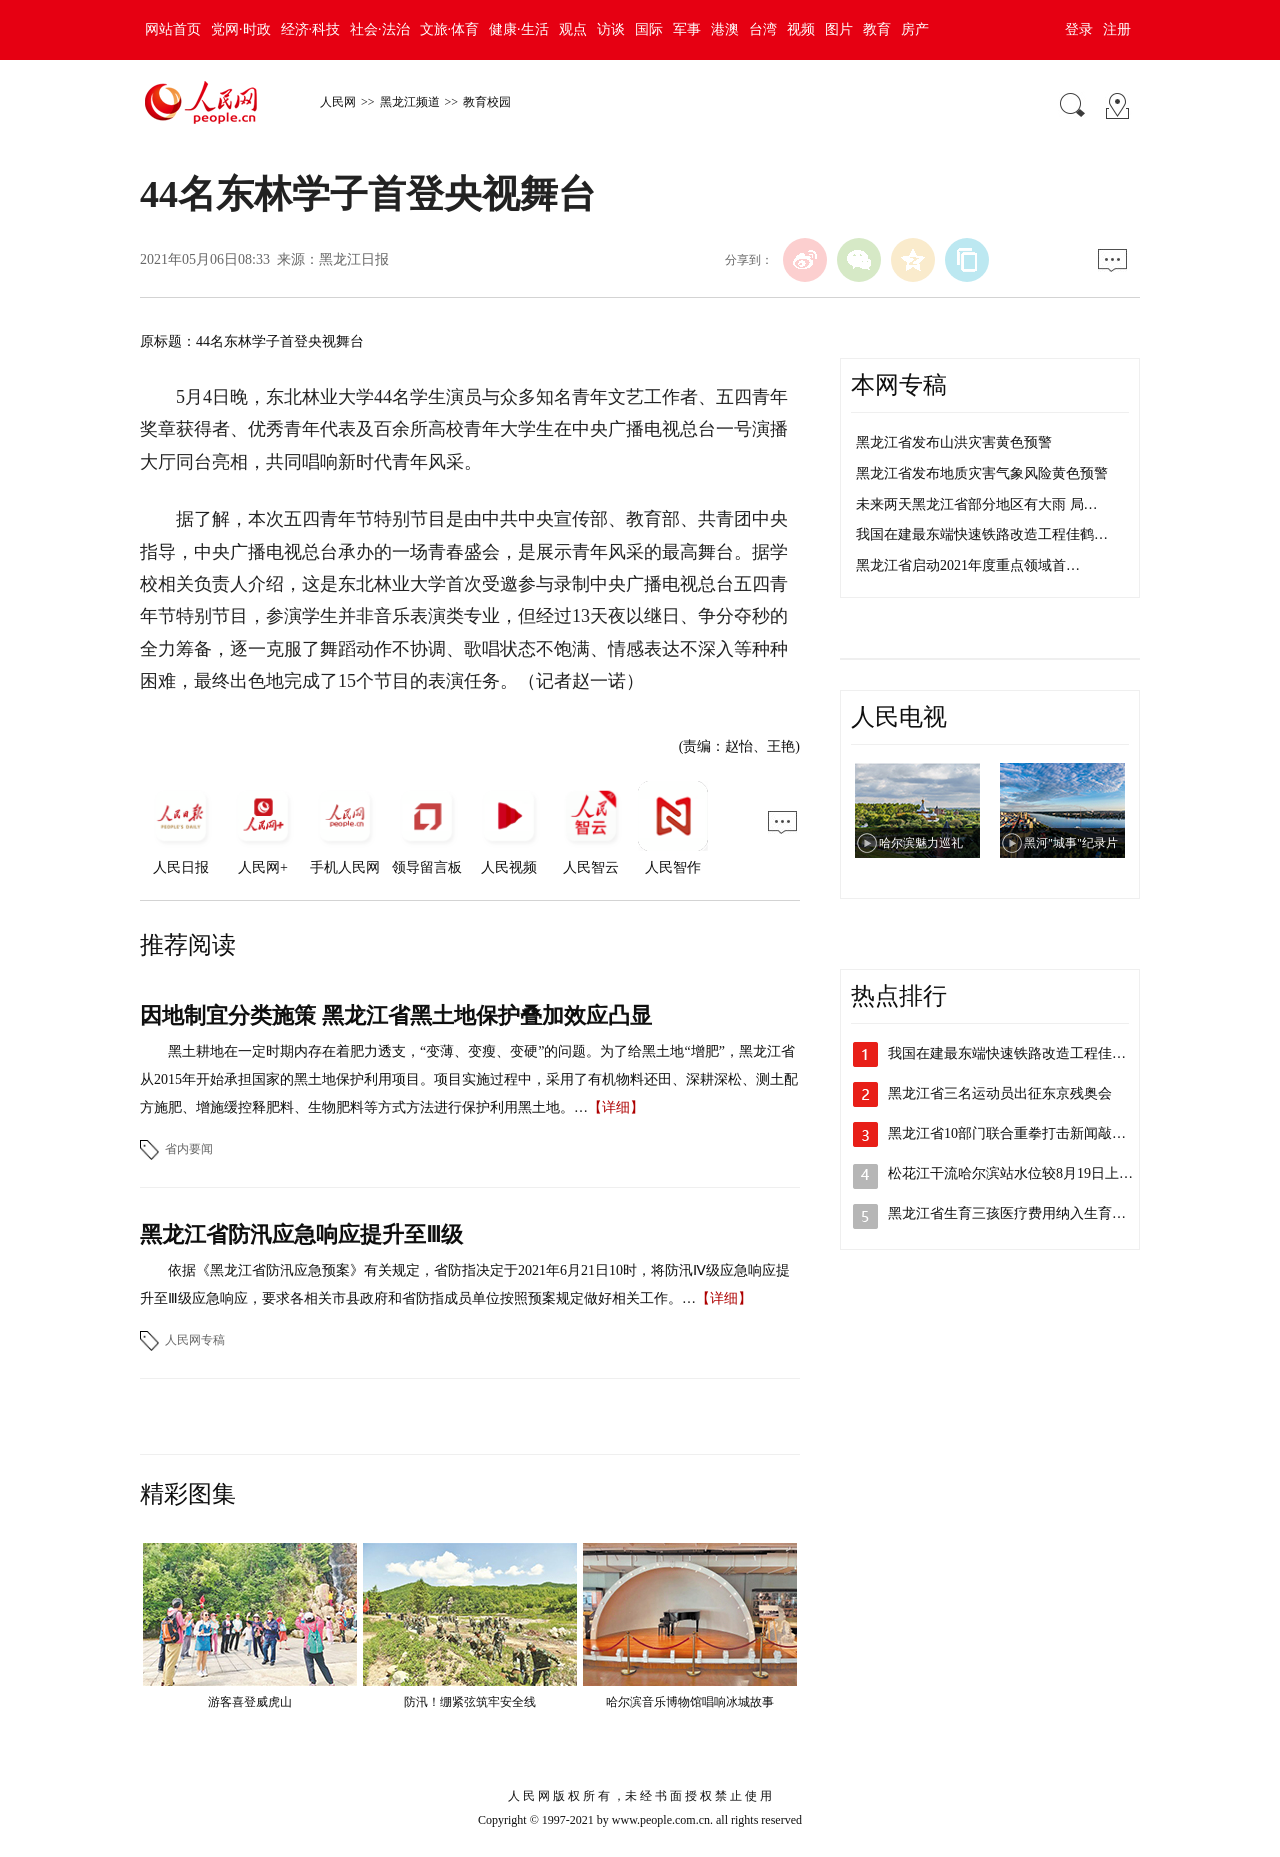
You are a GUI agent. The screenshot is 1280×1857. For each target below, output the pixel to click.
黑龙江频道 (410, 102)
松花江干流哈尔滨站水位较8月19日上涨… (1017, 1173)
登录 (1079, 29)
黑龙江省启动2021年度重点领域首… (968, 565)
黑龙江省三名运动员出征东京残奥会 (1000, 1093)
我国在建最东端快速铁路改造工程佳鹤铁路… (1028, 1053)
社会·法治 (380, 29)
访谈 (611, 29)
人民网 (338, 102)
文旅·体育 (450, 29)
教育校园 (487, 102)
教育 (877, 29)
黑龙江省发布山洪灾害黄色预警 (954, 442)
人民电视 (899, 717)
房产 (915, 29)
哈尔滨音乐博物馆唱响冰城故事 (690, 1702)
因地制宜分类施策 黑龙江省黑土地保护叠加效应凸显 (396, 1015)
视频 (801, 29)
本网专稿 (899, 385)
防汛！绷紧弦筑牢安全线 (470, 1702)
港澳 (725, 29)
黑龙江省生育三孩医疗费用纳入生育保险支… (1028, 1213)
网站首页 (173, 29)
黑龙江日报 (354, 259)
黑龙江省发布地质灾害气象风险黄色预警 (982, 473)
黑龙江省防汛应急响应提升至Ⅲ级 (301, 1234)
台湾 (763, 29)
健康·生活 (519, 29)
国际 (649, 29)
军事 (687, 29)
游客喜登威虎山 (250, 1702)
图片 (839, 29)
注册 (1117, 29)
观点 (573, 29)
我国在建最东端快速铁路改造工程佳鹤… (982, 534)
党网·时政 (241, 29)
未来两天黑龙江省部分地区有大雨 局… (977, 504)
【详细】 (616, 1107)
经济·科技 (311, 29)
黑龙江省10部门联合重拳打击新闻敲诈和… (1021, 1133)
